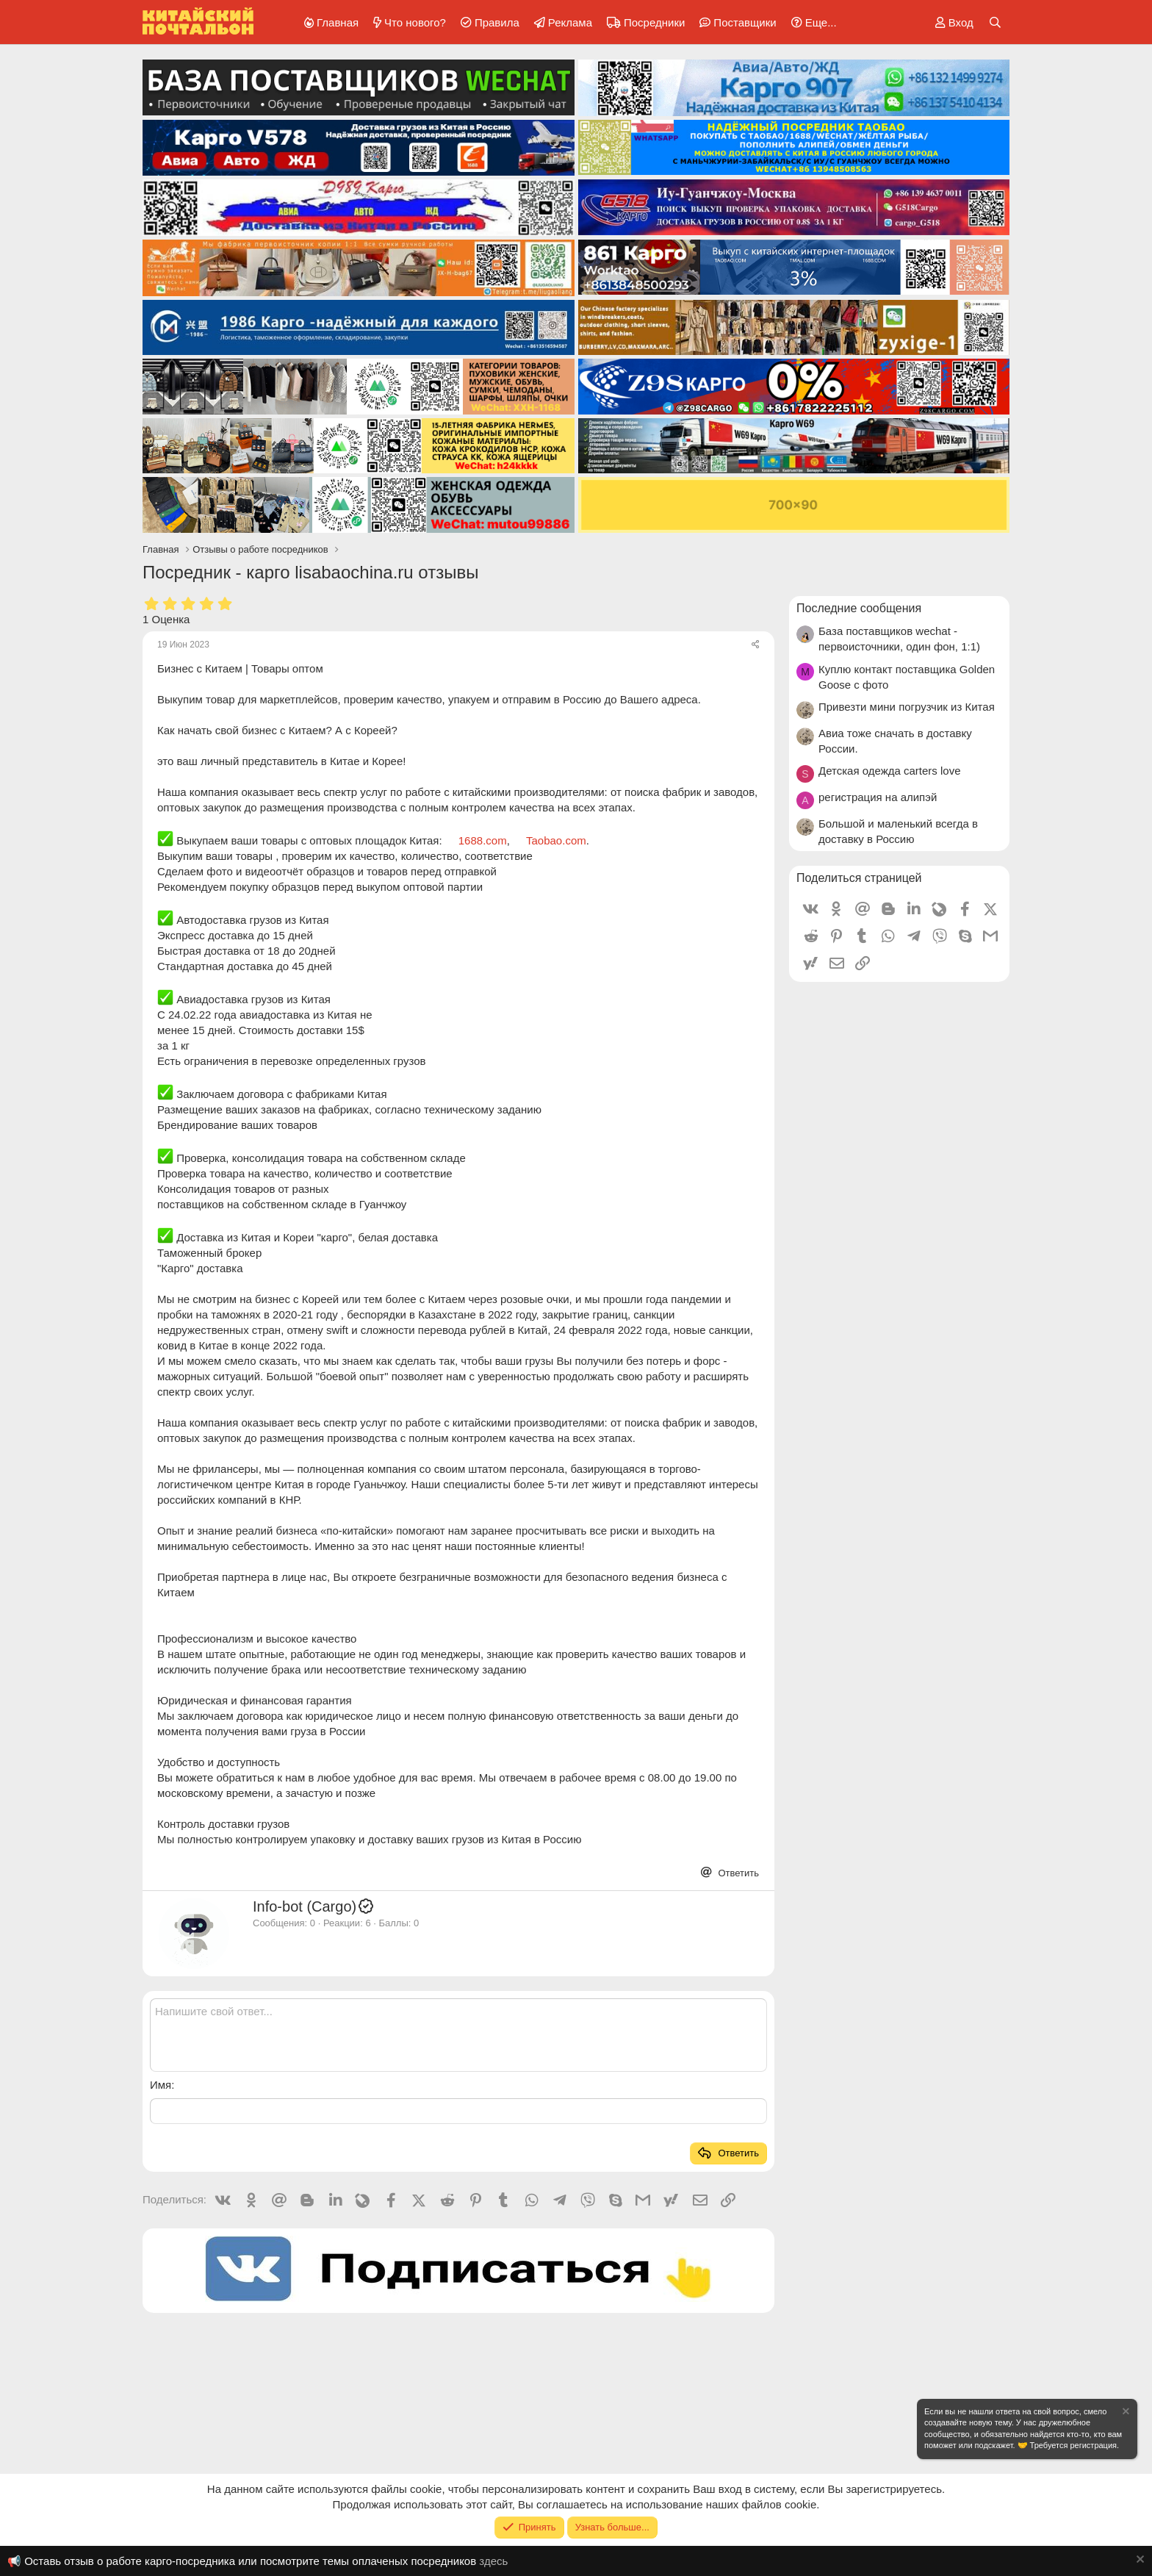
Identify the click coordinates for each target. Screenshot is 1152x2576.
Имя (160, 2084)
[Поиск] (995, 22)
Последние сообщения (858, 608)
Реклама (570, 22)
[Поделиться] (755, 644)
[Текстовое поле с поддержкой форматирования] (458, 2035)
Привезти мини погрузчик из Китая (906, 706)
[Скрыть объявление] (1125, 2413)
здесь (493, 2561)
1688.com (482, 840)
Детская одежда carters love (889, 770)
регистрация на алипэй (877, 797)
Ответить (737, 1873)
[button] (811, 22)
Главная (338, 22)
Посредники (654, 22)
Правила (497, 22)
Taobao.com (556, 840)
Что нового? (415, 22)
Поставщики (744, 22)
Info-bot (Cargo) (314, 1906)
